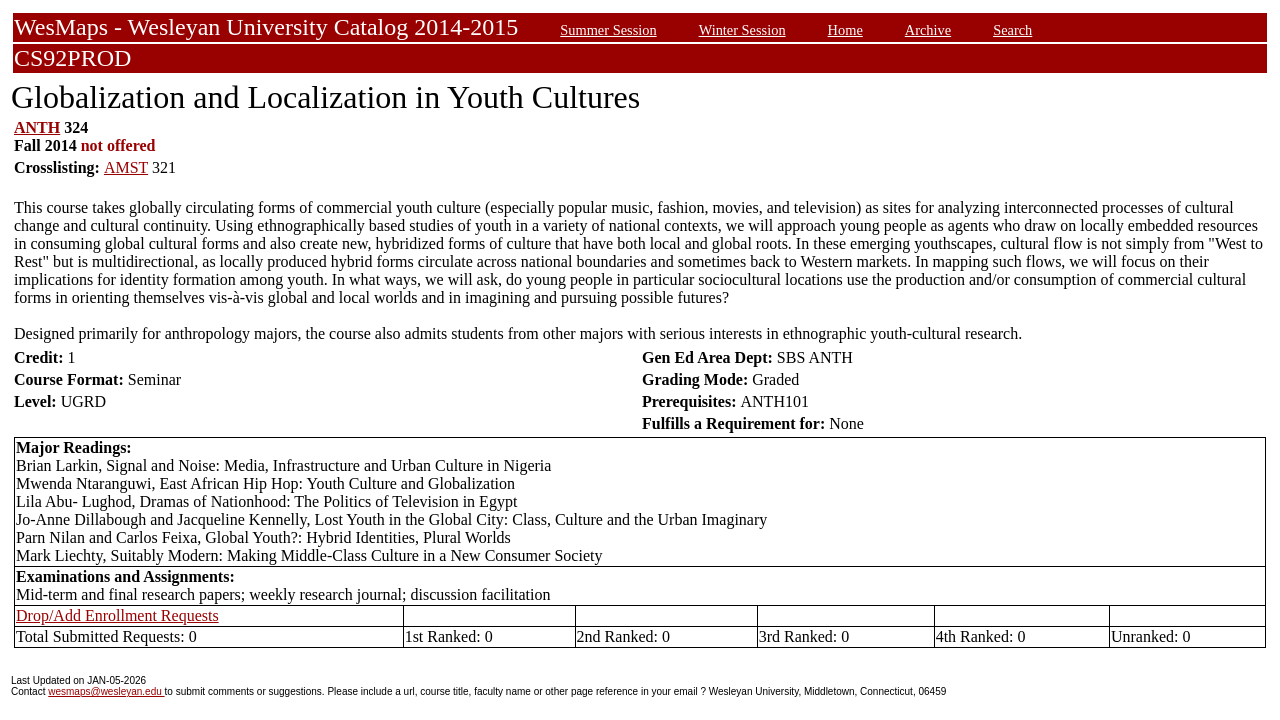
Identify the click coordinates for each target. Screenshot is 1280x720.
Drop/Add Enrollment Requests (117, 615)
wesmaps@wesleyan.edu (106, 691)
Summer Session (608, 30)
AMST (126, 167)
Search (1012, 30)
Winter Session (742, 30)
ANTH (37, 127)
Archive (928, 30)
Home (845, 30)
